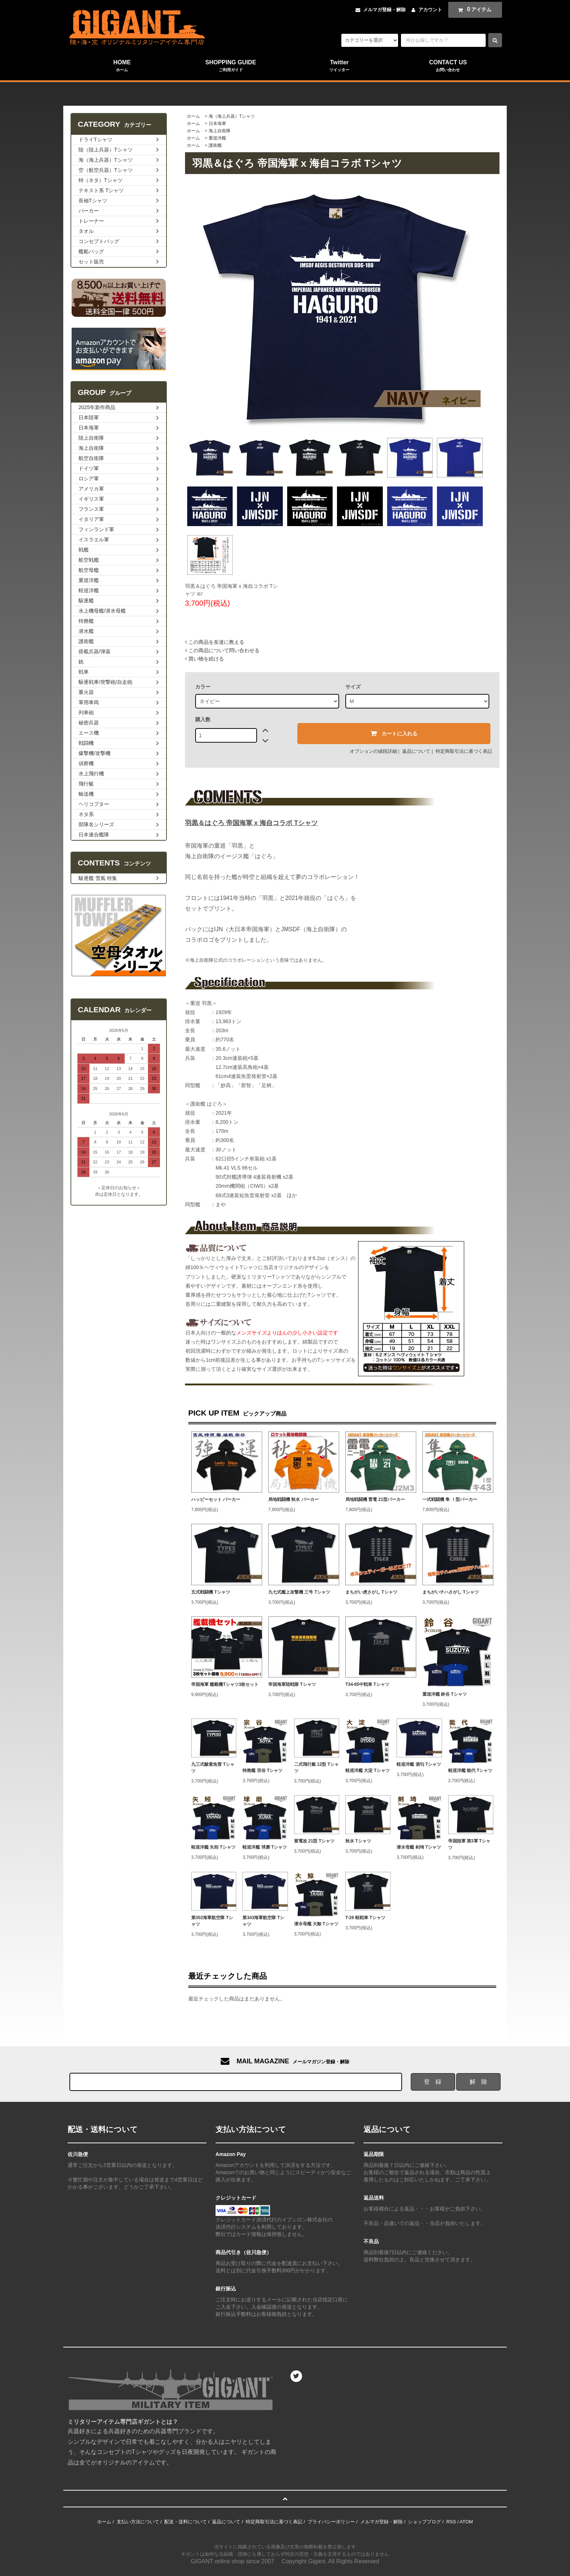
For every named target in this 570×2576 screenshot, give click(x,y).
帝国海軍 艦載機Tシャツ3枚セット (224, 1684)
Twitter (339, 66)
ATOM (466, 2521)
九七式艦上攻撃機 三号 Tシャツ (299, 1592)
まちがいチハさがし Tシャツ (450, 1592)
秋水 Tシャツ (358, 1841)
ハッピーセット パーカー (215, 1499)
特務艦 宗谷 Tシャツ (262, 1770)
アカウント (430, 9)
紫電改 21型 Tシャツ (314, 1841)
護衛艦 (215, 145)
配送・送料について (185, 2521)
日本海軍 (217, 123)
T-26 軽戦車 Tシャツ (365, 1917)
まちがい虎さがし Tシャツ (371, 1592)
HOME (122, 66)
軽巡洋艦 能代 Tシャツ (470, 1770)
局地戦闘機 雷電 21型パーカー (375, 1499)
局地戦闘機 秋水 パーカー (293, 1499)
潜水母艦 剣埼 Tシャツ (419, 1847)
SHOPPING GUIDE (230, 66)
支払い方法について (138, 2521)
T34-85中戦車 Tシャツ (367, 1684)
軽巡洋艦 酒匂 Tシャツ (419, 1764)
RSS (451, 2521)
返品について (416, 751)
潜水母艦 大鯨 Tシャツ (316, 1923)
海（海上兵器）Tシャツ (232, 116)
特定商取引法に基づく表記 (463, 751)
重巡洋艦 (217, 138)
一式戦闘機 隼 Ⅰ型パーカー (449, 1499)
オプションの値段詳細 (373, 751)
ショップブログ (424, 2521)
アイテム (473, 9)
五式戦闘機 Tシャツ (210, 1592)
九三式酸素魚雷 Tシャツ (212, 1767)
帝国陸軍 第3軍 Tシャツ (469, 1844)
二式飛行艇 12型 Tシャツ (316, 1767)
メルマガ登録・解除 (384, 9)
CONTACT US (448, 66)
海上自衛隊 (219, 130)
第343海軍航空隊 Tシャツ (263, 1921)
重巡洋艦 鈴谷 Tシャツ (444, 1694)
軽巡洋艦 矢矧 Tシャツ (213, 1847)
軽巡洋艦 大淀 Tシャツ (367, 1770)
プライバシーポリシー (331, 2521)
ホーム (193, 116)
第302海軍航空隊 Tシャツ (212, 1921)
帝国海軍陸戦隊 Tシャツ (292, 1684)
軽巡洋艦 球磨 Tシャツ (264, 1847)
